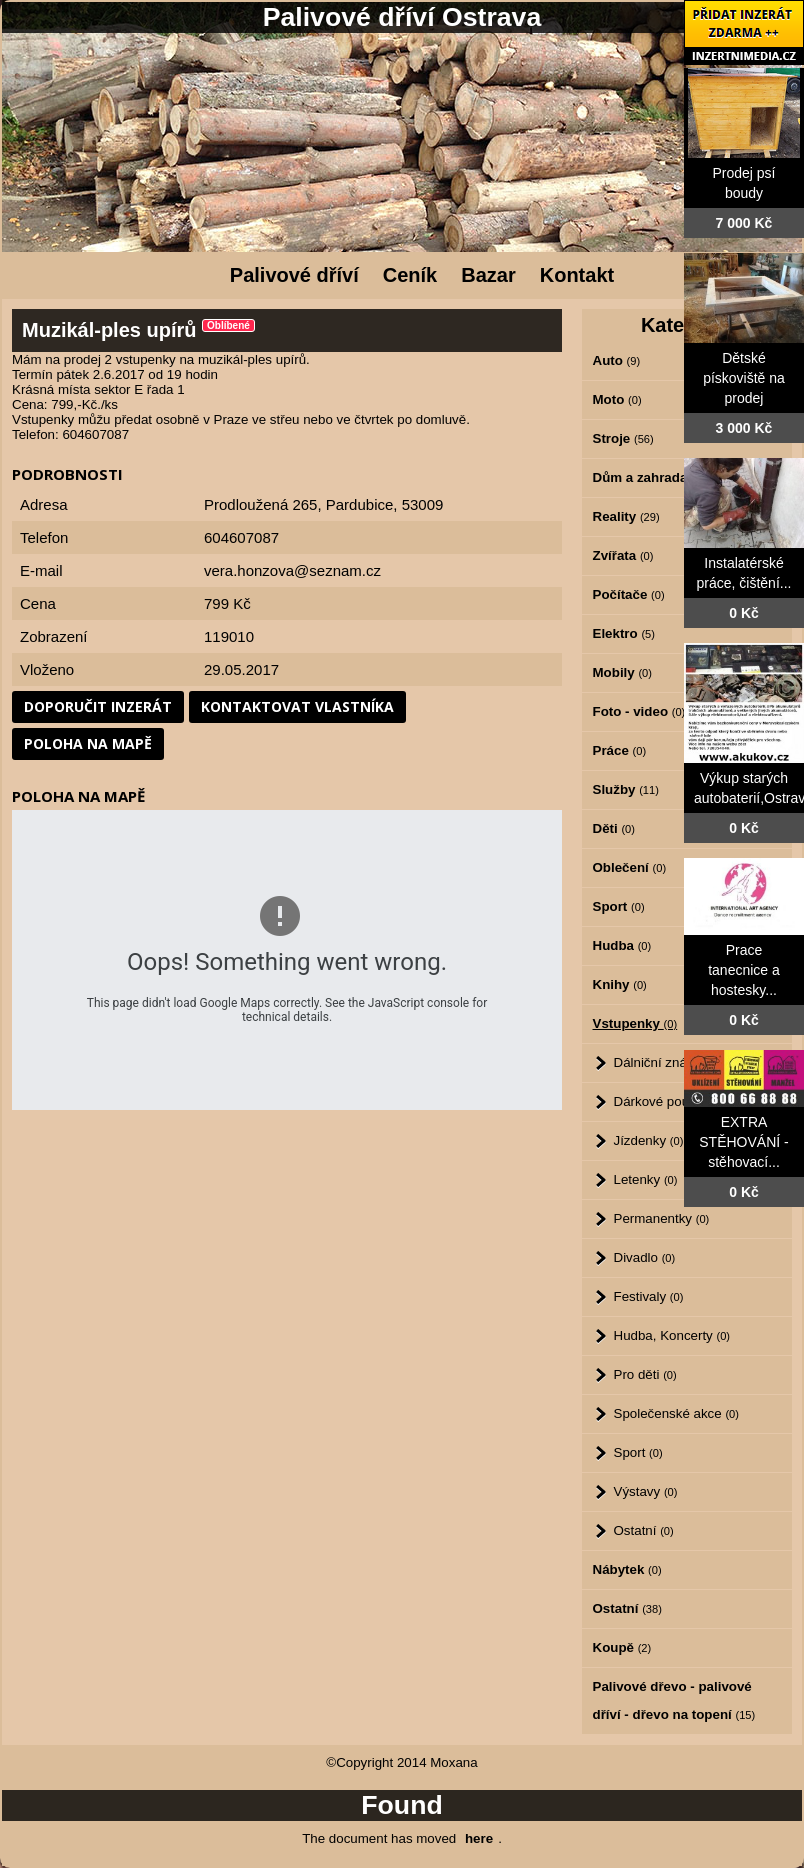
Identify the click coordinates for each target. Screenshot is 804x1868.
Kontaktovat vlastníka (297, 706)
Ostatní (644, 1530)
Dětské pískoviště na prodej (744, 378)
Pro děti (645, 1374)
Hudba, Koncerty (672, 1335)
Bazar (488, 275)
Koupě (622, 1647)
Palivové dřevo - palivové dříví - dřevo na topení (674, 1700)
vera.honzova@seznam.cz (292, 570)
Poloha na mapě (88, 743)
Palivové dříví (294, 275)
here (479, 1838)
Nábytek (627, 1569)
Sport (638, 1452)
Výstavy (646, 1491)
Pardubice (360, 504)
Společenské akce (676, 1413)
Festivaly (649, 1296)
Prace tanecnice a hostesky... (744, 970)
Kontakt (577, 275)
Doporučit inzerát (98, 706)
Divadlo (645, 1257)
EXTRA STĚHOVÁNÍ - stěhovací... (743, 1142)
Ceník (410, 275)
